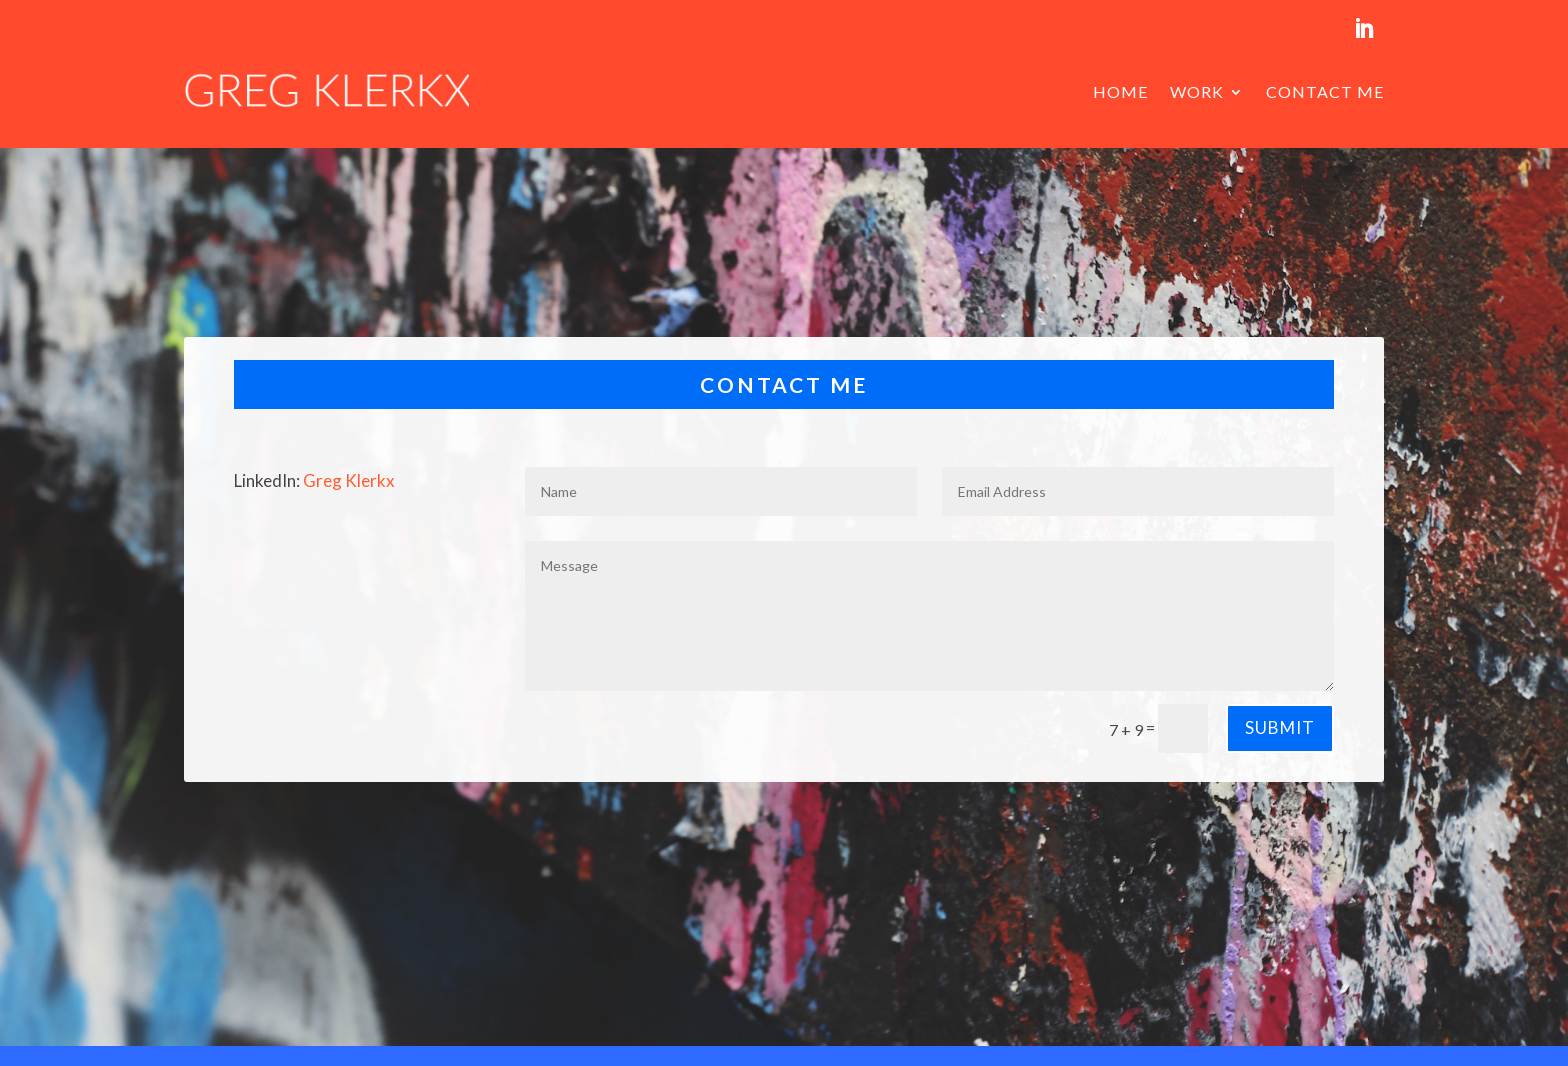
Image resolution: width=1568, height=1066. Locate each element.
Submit (1280, 727)
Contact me (1325, 91)
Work (1197, 91)
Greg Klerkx (349, 480)
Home (1120, 91)
